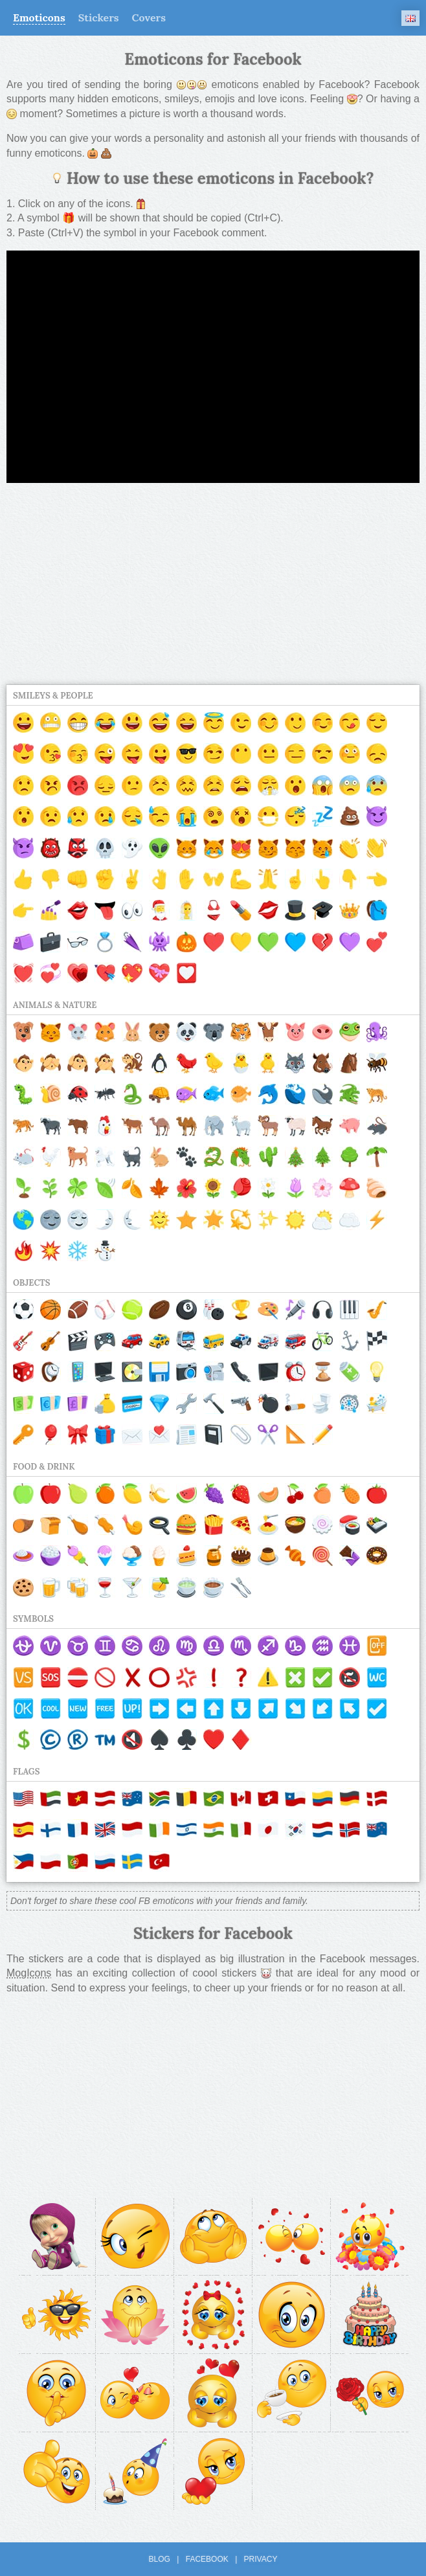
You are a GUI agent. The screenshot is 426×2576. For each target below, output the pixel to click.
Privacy (261, 2559)
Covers (149, 17)
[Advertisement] (213, 584)
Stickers (98, 17)
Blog (159, 2559)
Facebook (207, 2559)
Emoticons (39, 17)
